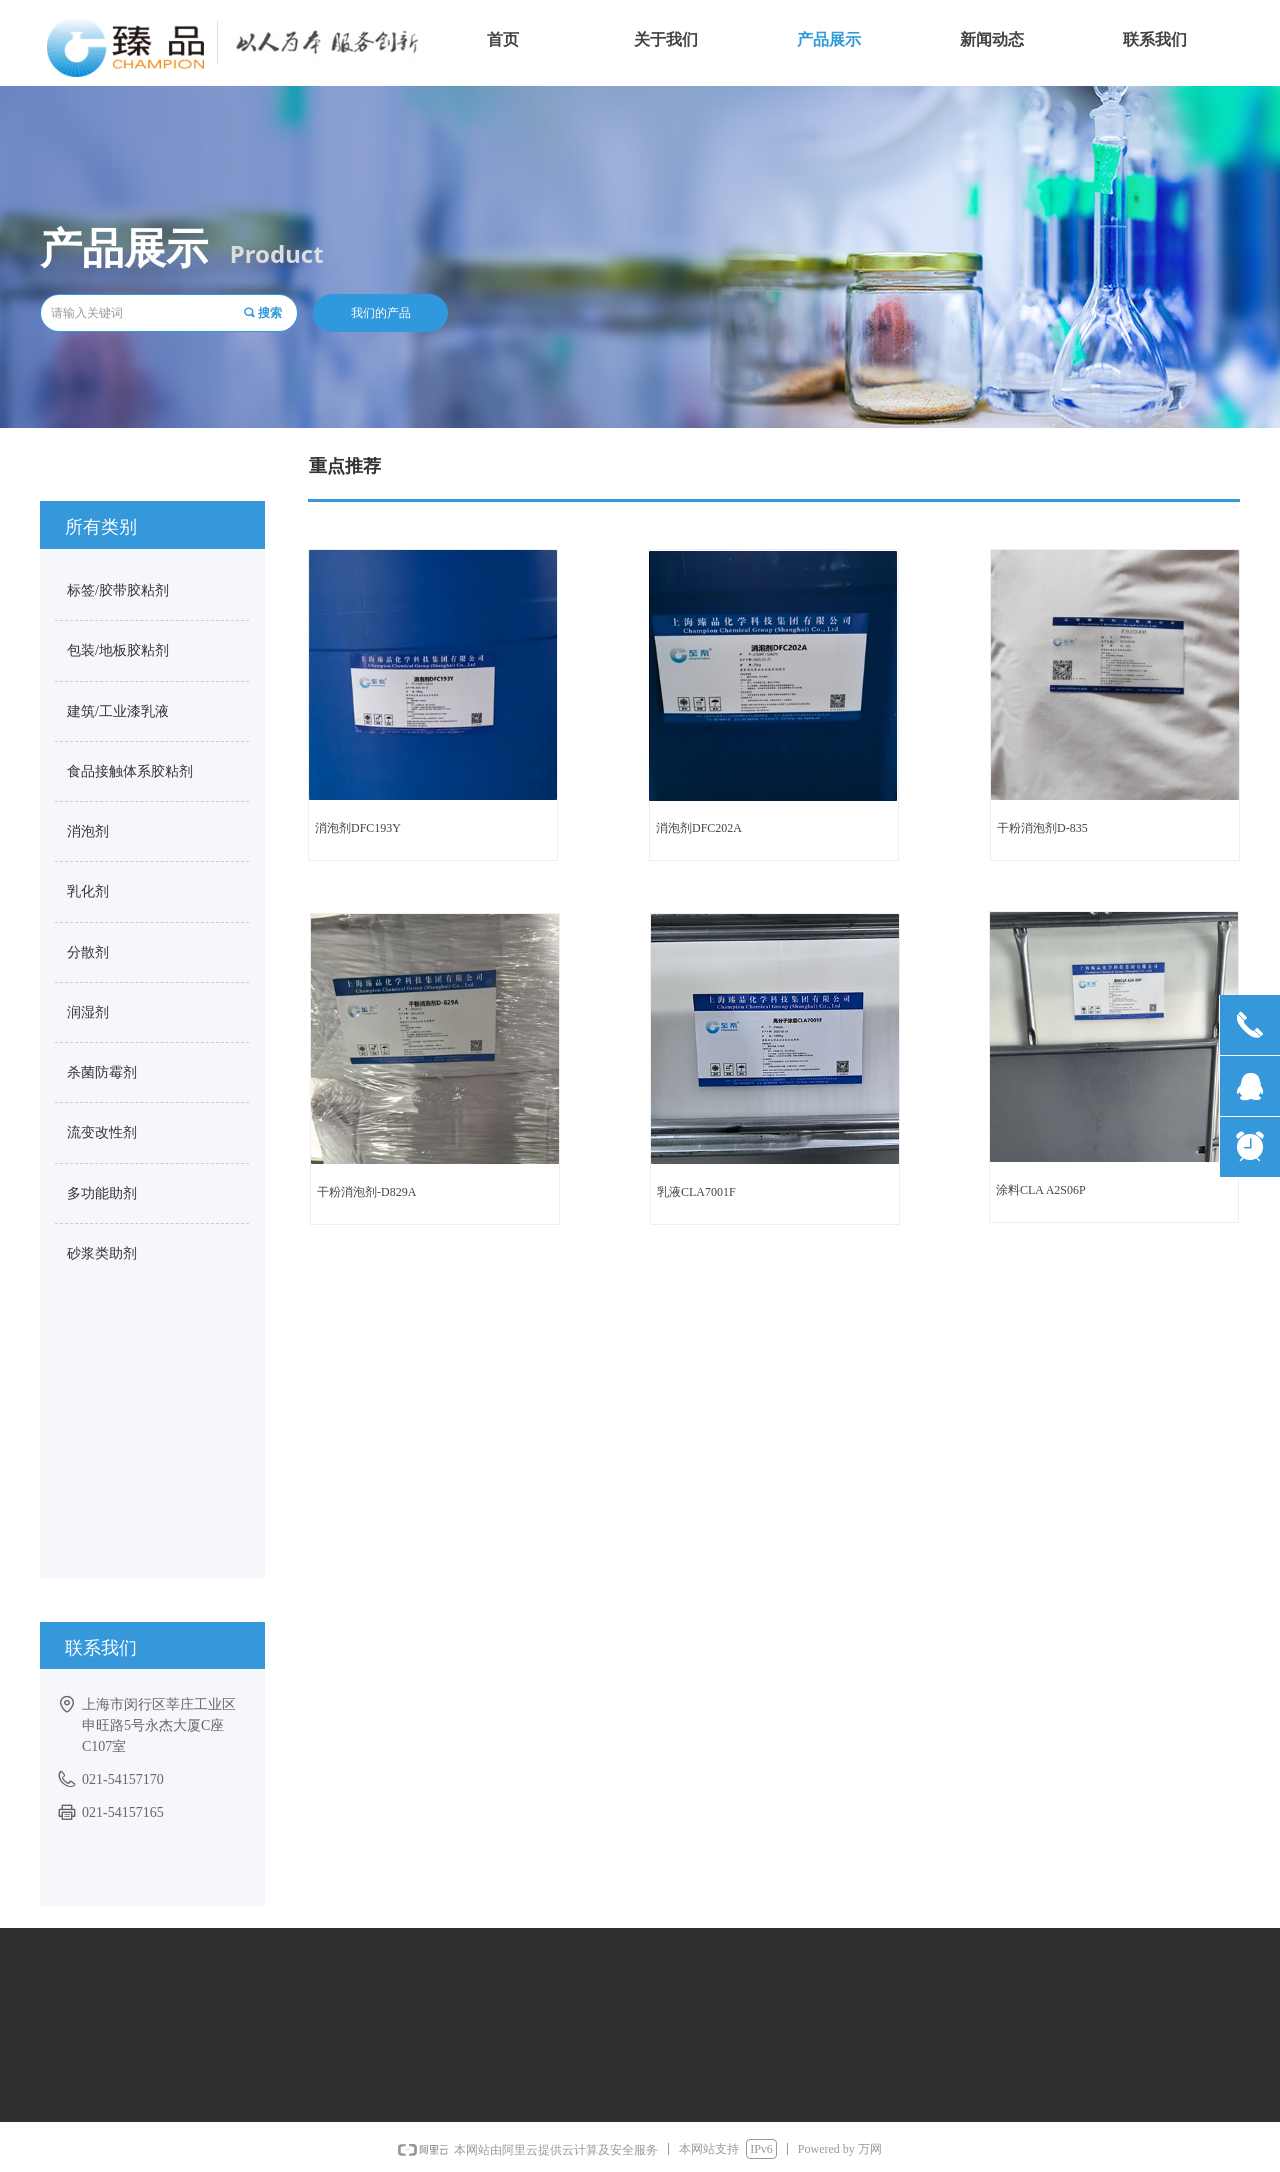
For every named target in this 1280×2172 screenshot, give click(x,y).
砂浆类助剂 (102, 1253)
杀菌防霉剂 (102, 1072)
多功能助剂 (102, 1193)
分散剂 (88, 952)
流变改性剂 (102, 1132)
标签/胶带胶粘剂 (118, 590)
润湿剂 (88, 1012)
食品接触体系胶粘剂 (130, 771)
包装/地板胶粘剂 (118, 650)
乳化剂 (88, 891)
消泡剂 (88, 831)
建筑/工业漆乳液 (118, 711)
